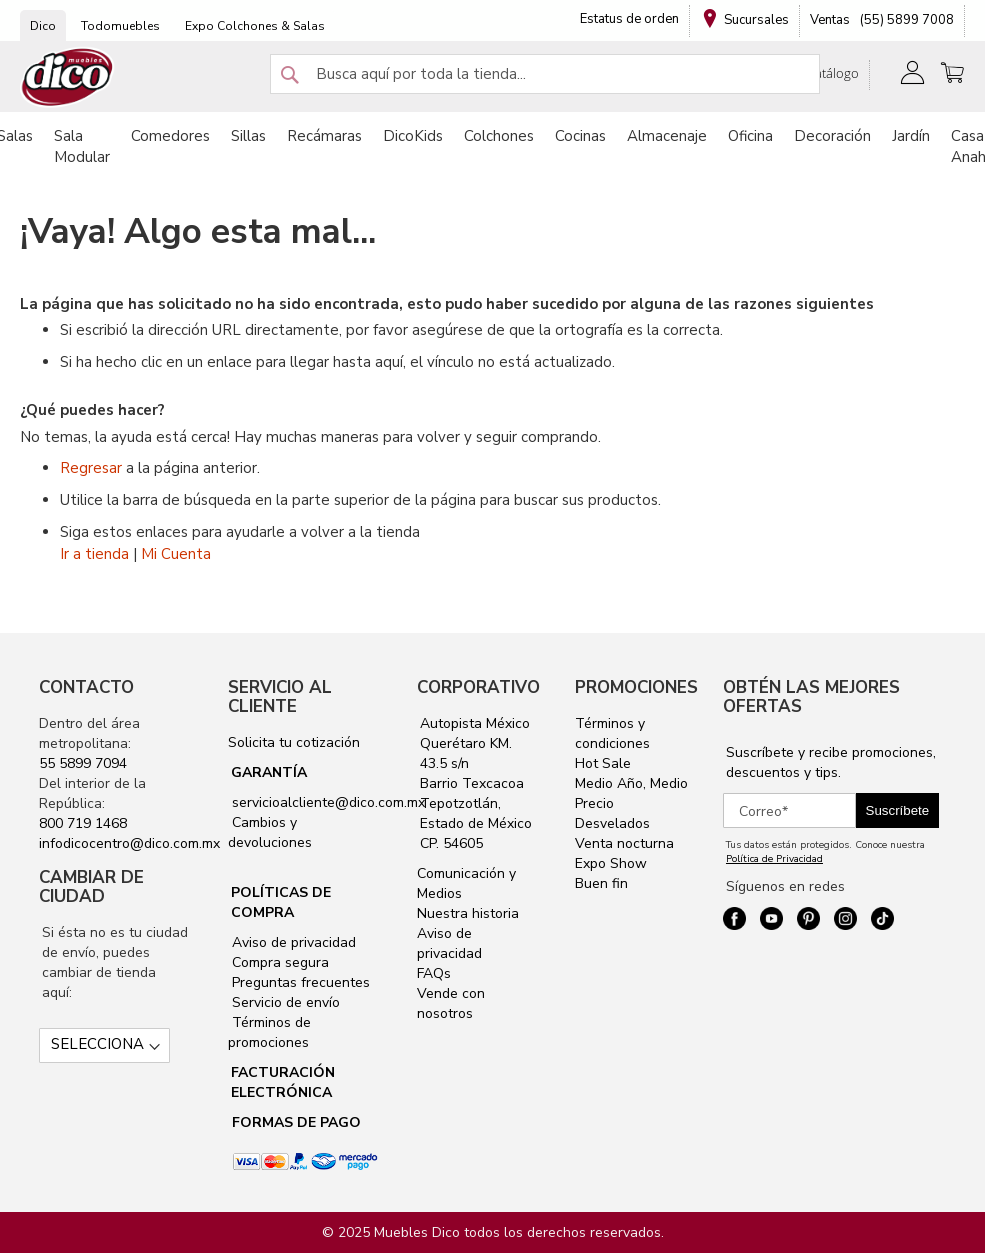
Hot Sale (603, 763)
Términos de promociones (269, 1032)
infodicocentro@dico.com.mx (129, 843)
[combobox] (545, 74)
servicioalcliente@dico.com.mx (328, 802)
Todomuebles (120, 26)
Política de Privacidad (774, 859)
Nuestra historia (468, 913)
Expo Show (611, 863)
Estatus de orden (629, 19)
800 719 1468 (83, 823)
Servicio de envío (284, 1002)
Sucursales (756, 20)
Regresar (91, 468)
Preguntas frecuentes (299, 982)
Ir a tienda (94, 554)
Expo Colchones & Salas (255, 26)
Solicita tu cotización (294, 742)
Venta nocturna (624, 843)
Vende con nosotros (451, 1003)
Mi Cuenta (176, 554)
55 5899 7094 (83, 763)
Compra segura (278, 962)
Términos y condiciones (612, 733)
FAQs (434, 973)
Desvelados (612, 823)
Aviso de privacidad (292, 942)
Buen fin (601, 883)
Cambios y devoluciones (270, 832)
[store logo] (68, 77)
